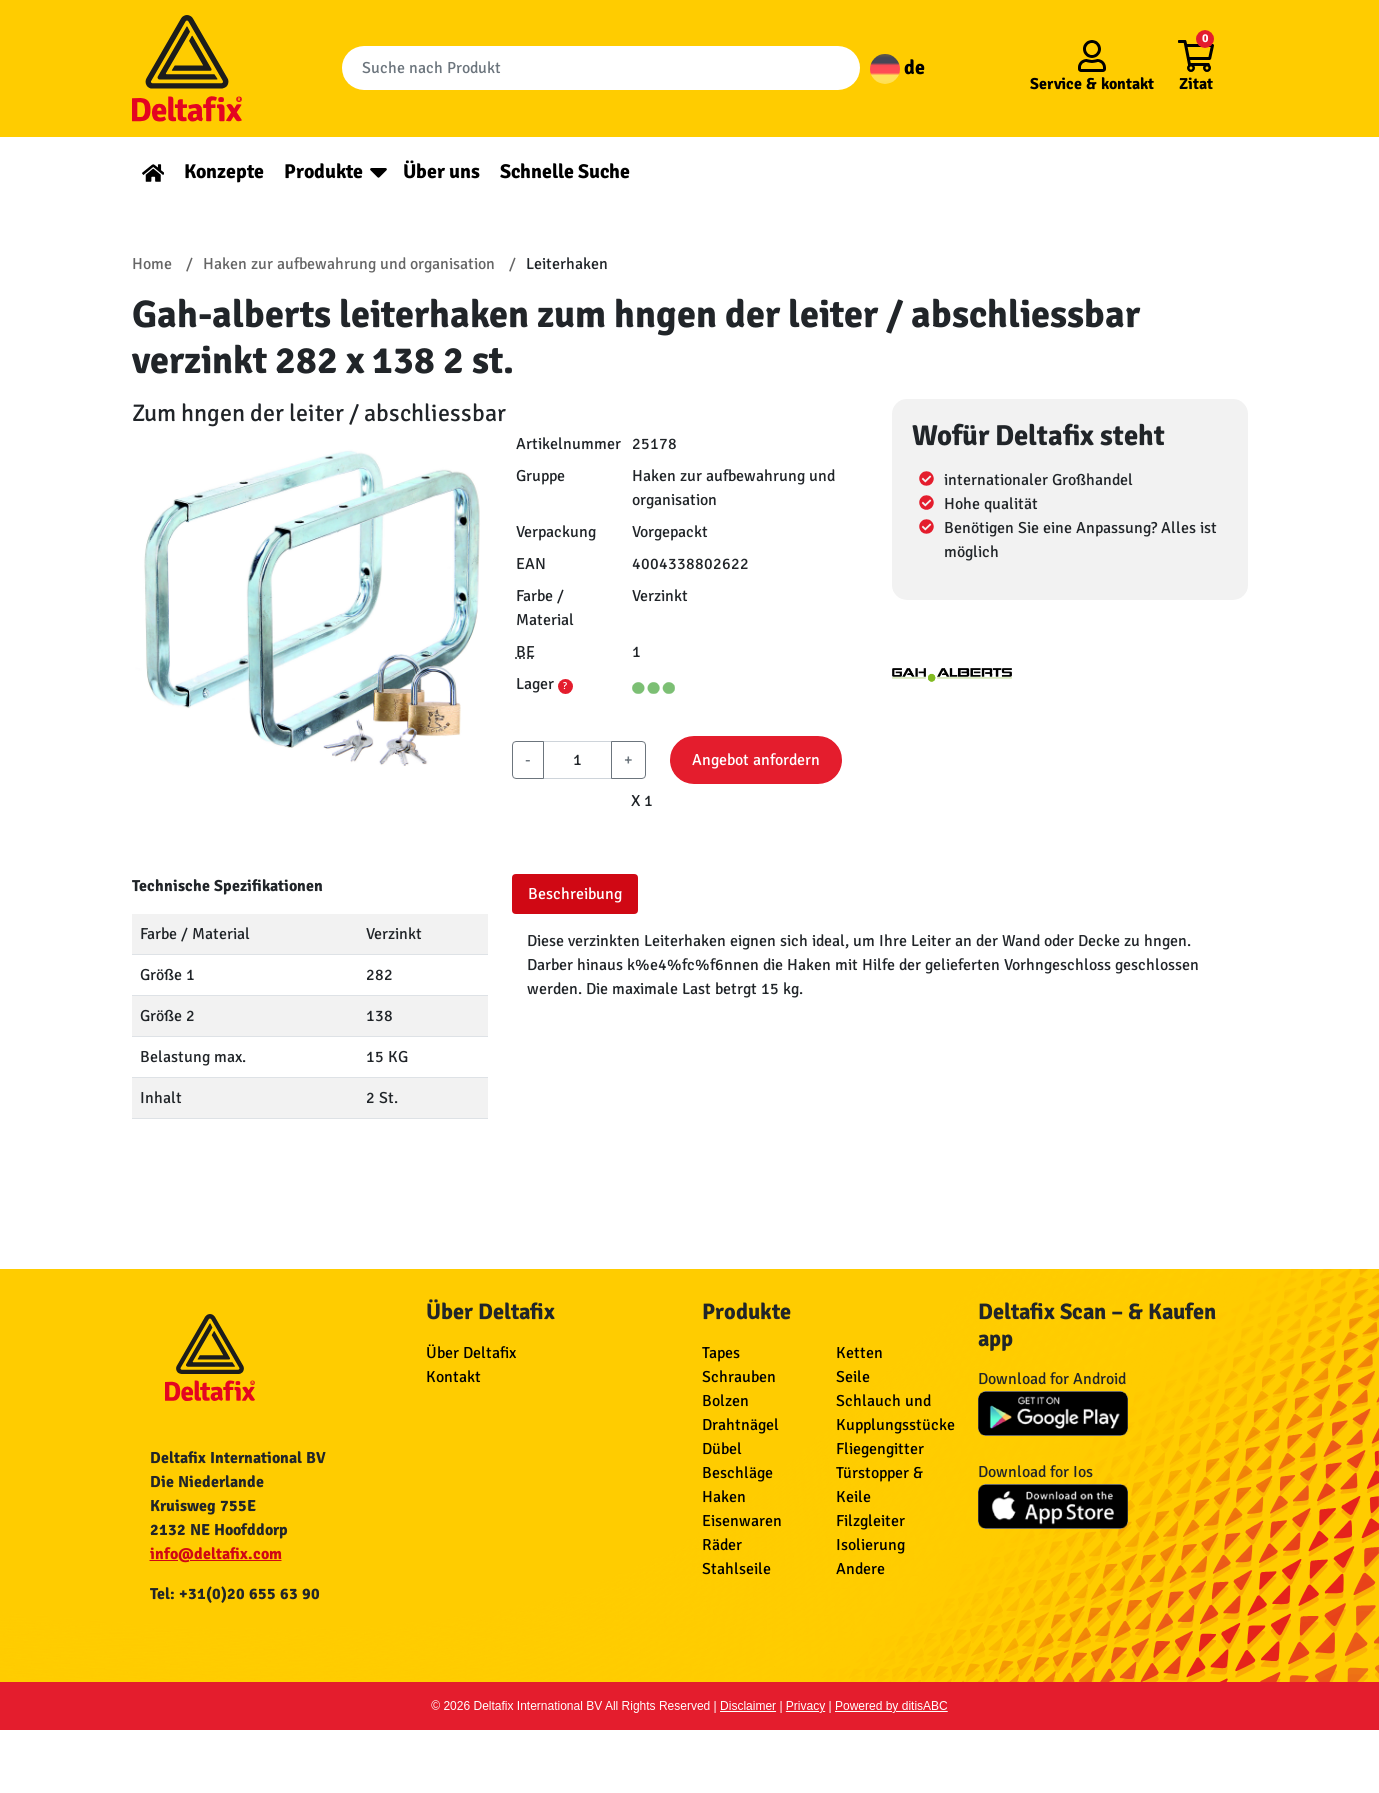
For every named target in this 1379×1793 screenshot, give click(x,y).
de (897, 67)
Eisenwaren (742, 1521)
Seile (853, 1377)
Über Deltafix (471, 1353)
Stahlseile (736, 1569)
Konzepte (224, 171)
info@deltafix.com (216, 1554)
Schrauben (739, 1377)
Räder (722, 1545)
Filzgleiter (870, 1521)
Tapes (721, 1353)
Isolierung (870, 1545)
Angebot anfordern (756, 760)
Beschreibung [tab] (575, 894)
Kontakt (453, 1377)
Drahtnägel (740, 1425)
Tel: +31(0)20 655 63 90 (235, 1594)
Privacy (805, 1706)
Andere (860, 1569)
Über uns (441, 171)
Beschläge (737, 1473)
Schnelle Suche (565, 171)
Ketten (859, 1353)
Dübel (722, 1449)
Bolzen (725, 1401)
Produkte (323, 171)
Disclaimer (748, 1706)
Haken (724, 1497)
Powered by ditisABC (891, 1706)
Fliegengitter (880, 1449)
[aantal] (577, 760)
